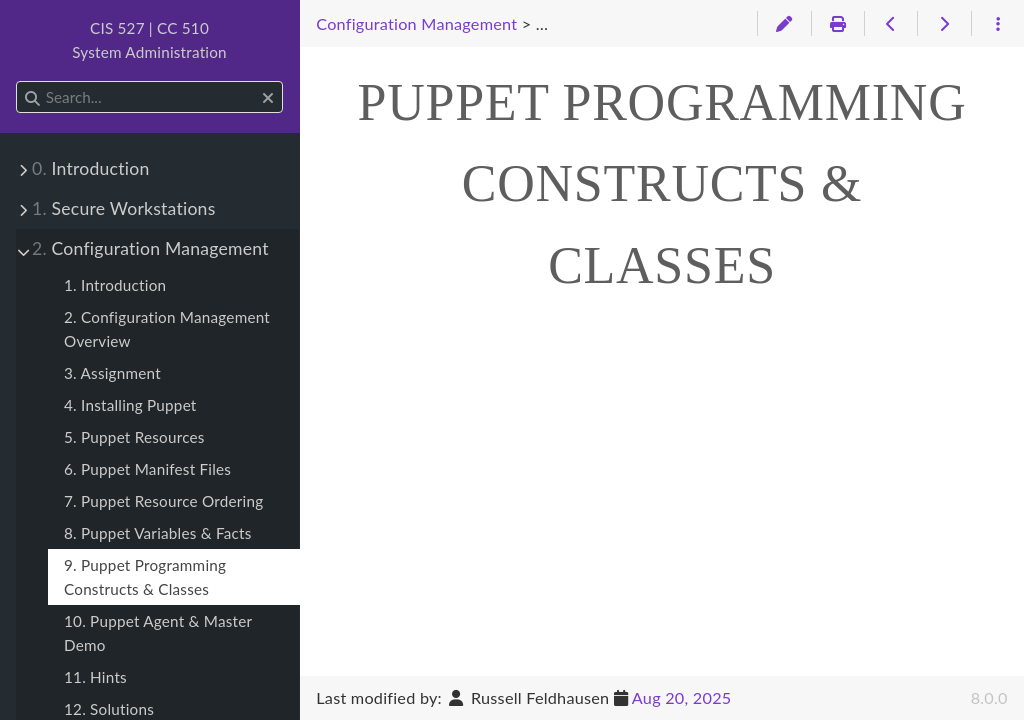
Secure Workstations (124, 208)
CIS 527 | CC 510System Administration (149, 40)
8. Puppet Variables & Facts (158, 533)
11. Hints (95, 677)
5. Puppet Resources (134, 437)
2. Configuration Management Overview (167, 329)
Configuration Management (150, 248)
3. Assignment (112, 373)
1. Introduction (115, 285)
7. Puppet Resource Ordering (163, 501)
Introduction (90, 168)
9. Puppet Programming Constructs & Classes (145, 577)
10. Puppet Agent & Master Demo (158, 633)
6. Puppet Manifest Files (147, 469)
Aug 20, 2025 (682, 697)
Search (17, 81)
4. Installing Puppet (130, 405)
